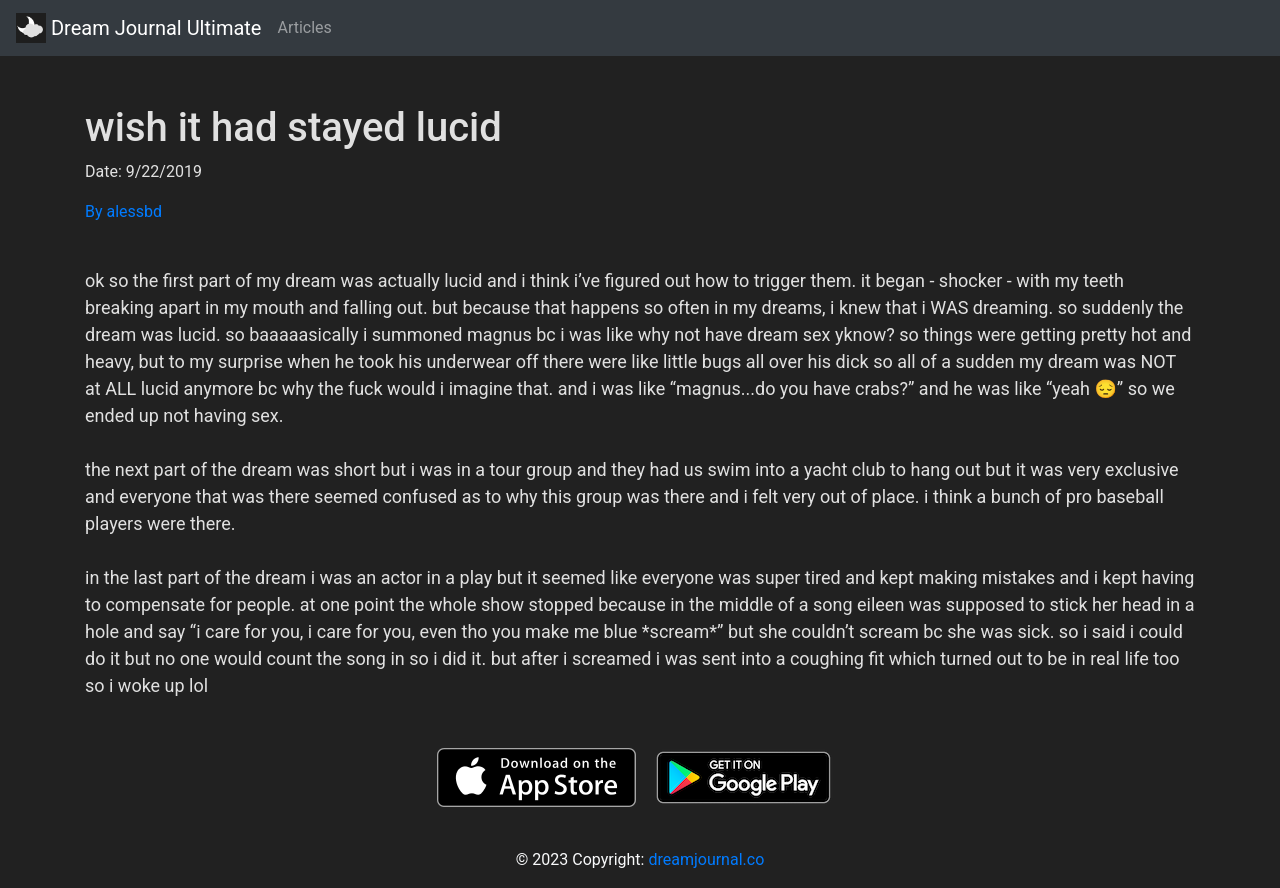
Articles (304, 27)
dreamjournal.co (706, 859)
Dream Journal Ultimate (138, 28)
